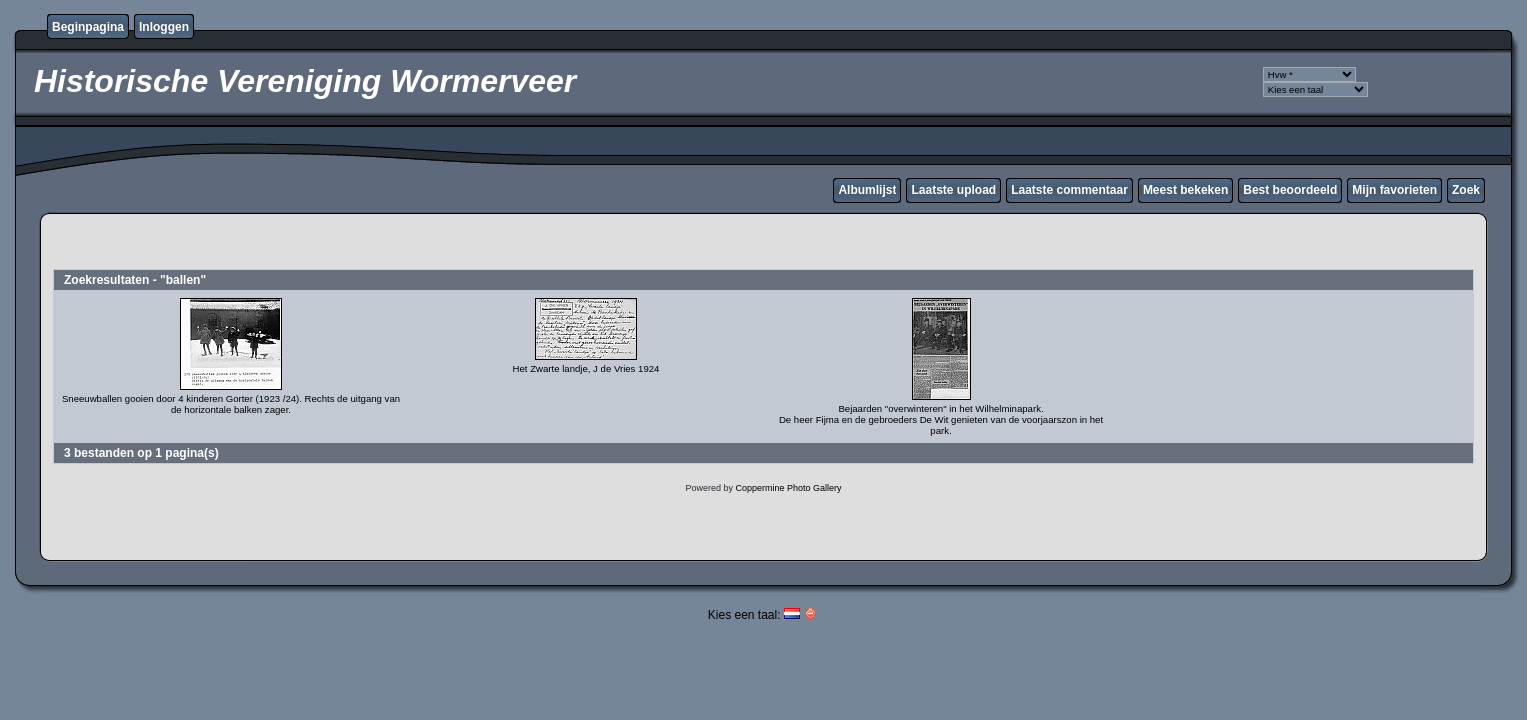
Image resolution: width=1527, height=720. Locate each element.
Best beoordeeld (1290, 190)
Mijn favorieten (1394, 190)
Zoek (1466, 190)
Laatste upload (953, 190)
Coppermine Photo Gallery (788, 488)
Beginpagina (88, 27)
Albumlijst (867, 190)
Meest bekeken (1185, 190)
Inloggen (164, 27)
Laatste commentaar (1069, 190)
